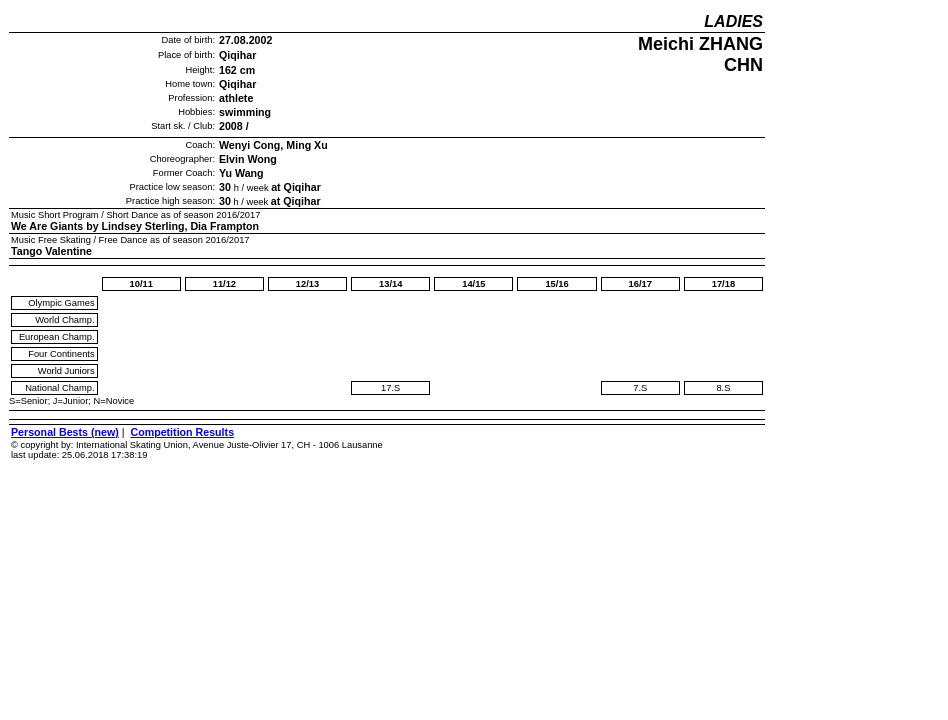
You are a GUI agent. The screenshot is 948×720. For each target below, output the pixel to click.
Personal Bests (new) (65, 432)
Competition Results (182, 432)
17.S (390, 388)
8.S (723, 388)
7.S (640, 388)
